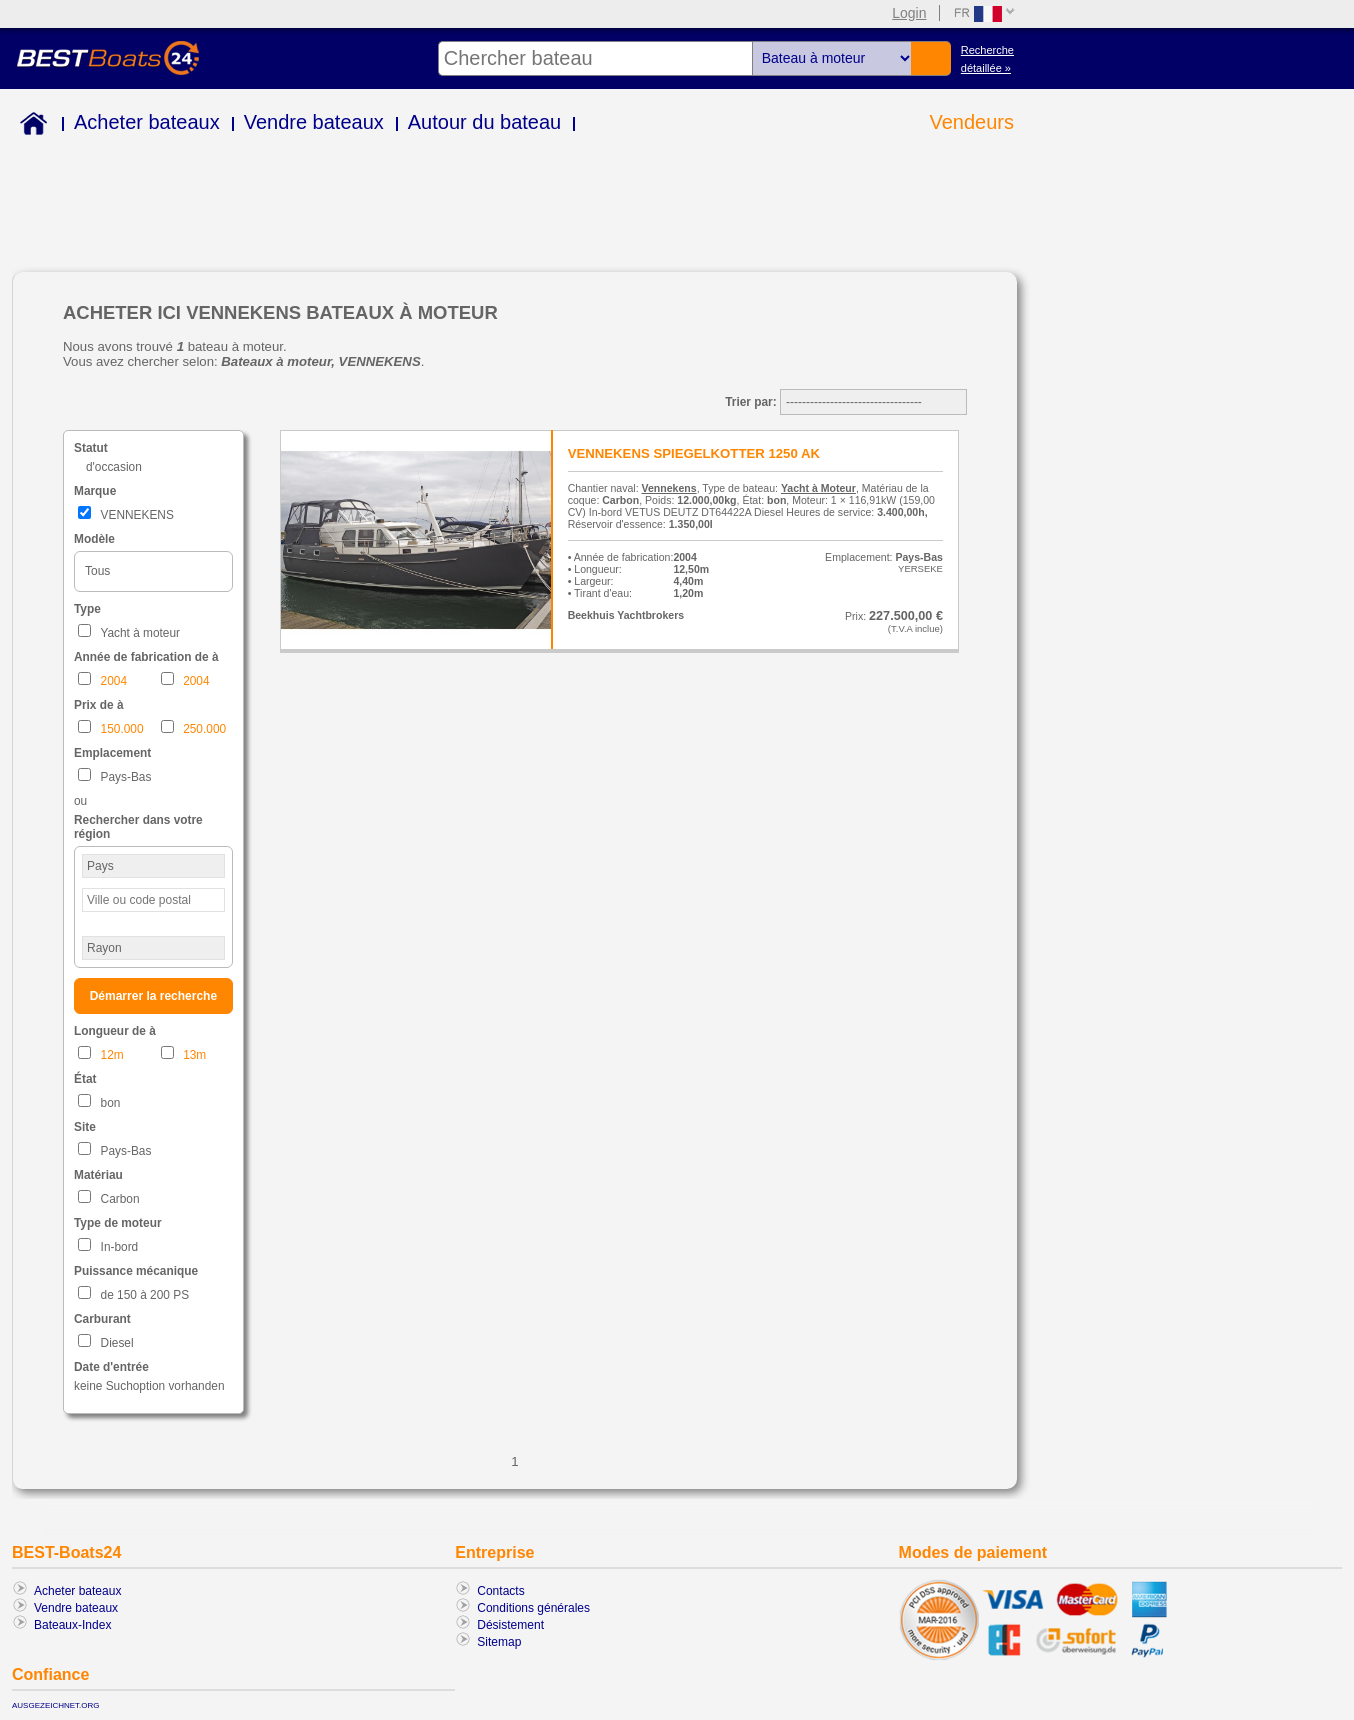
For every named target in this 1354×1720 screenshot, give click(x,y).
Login (909, 13)
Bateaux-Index (72, 1625)
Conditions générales (533, 1608)
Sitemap (499, 1642)
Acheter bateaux (147, 122)
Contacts (500, 1591)
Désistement (510, 1625)
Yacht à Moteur (818, 488)
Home (29, 126)
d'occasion (114, 467)
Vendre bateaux (314, 122)
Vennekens (669, 488)
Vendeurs (971, 122)
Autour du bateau (484, 122)
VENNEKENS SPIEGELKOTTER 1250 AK (694, 453)
